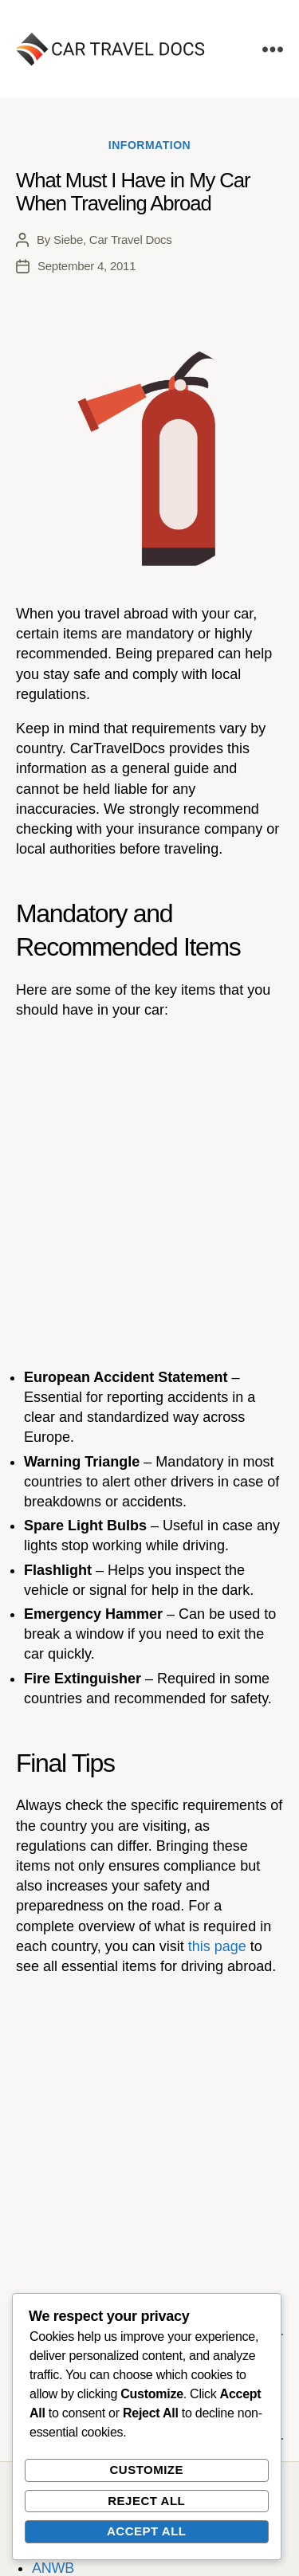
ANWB (53, 2568)
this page (217, 1946)
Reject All (146, 2500)
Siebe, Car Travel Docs (112, 239)
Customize (146, 2469)
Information (149, 145)
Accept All (146, 2531)
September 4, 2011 (86, 266)
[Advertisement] (149, 1193)
